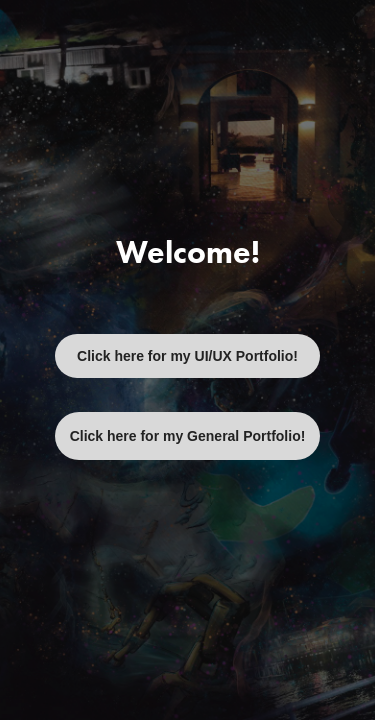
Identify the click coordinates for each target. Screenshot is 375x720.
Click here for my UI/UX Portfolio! (187, 356)
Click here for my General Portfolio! (188, 436)
